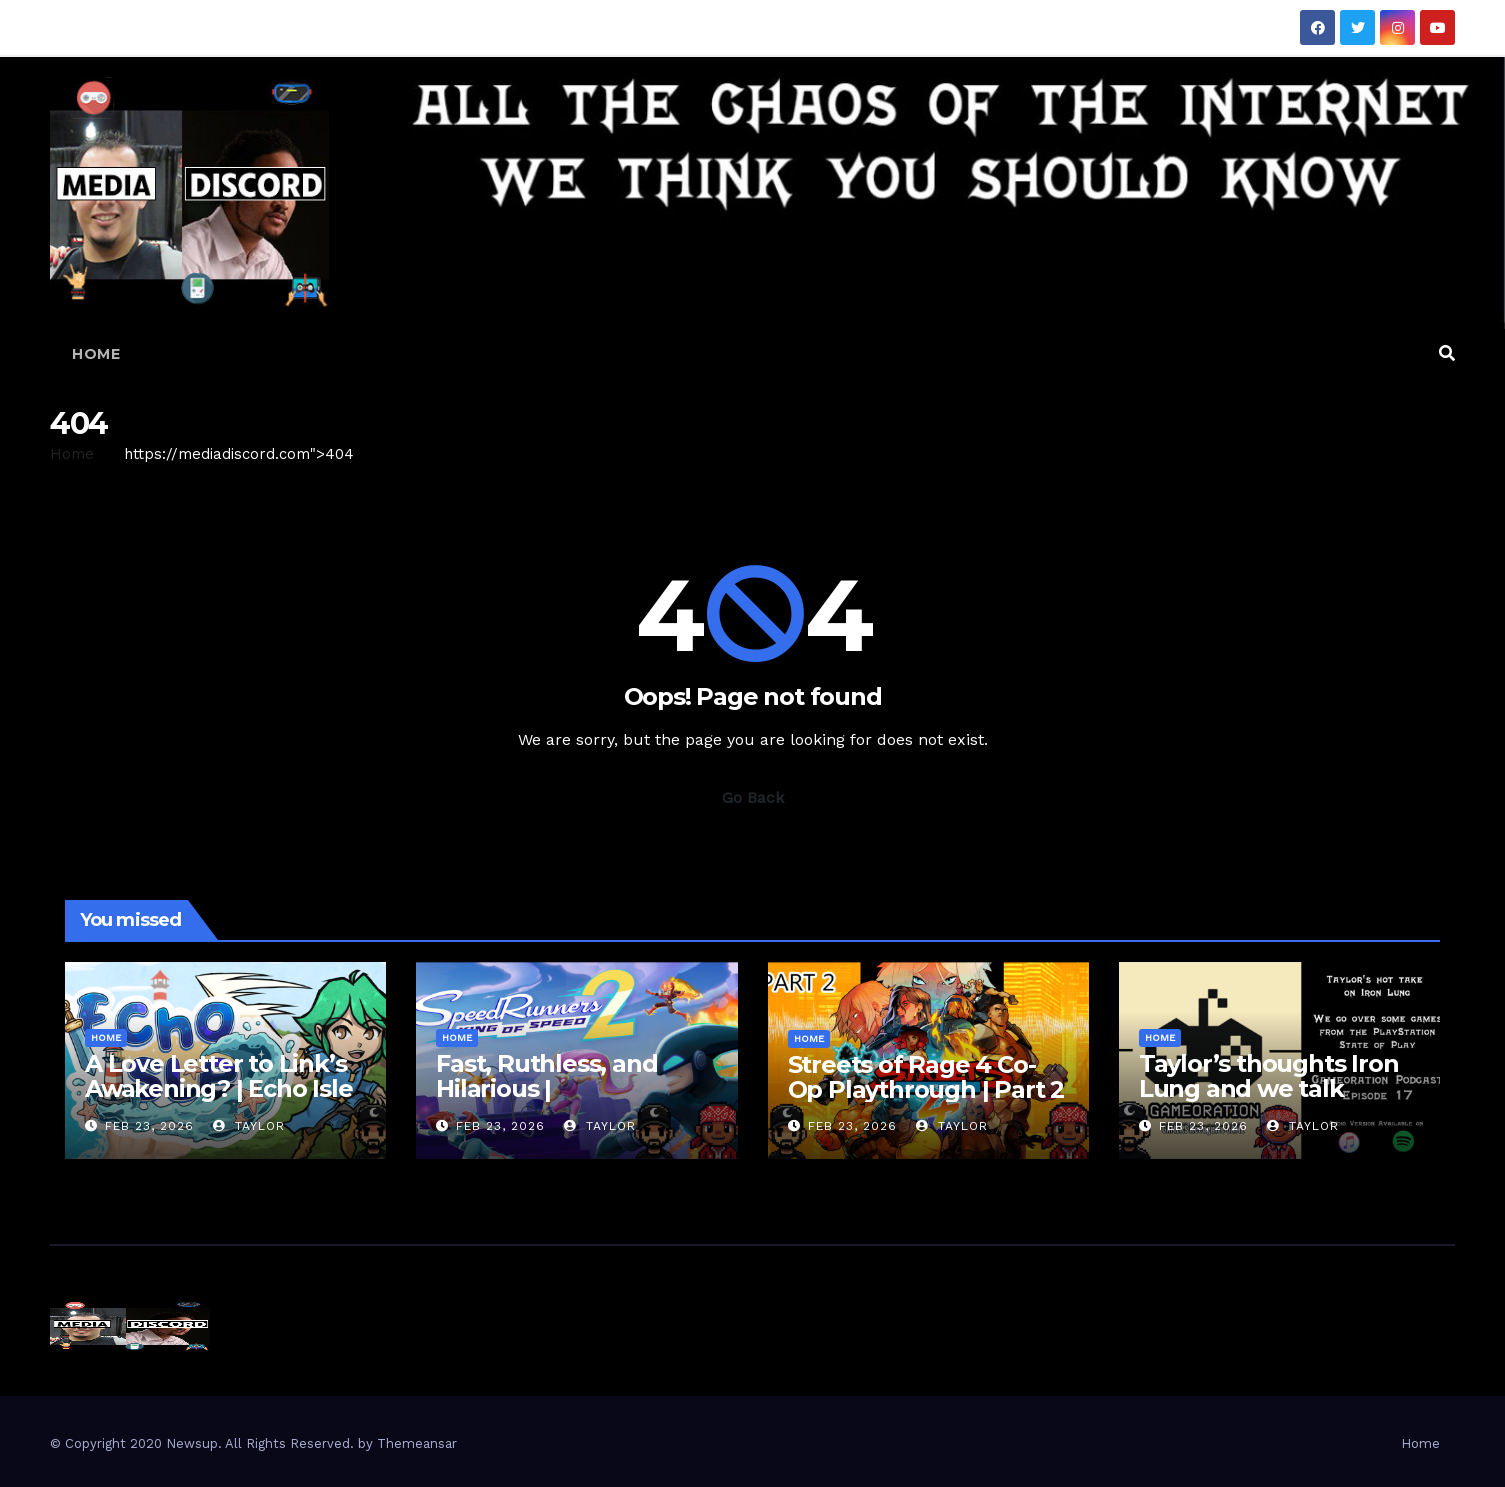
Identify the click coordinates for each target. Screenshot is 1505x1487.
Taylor (249, 1126)
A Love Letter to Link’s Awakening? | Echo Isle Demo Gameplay (219, 1088)
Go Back (753, 797)
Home (96, 354)
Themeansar (417, 1443)
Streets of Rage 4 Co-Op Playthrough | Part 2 (926, 1077)
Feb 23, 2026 (149, 1126)
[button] (1447, 353)
